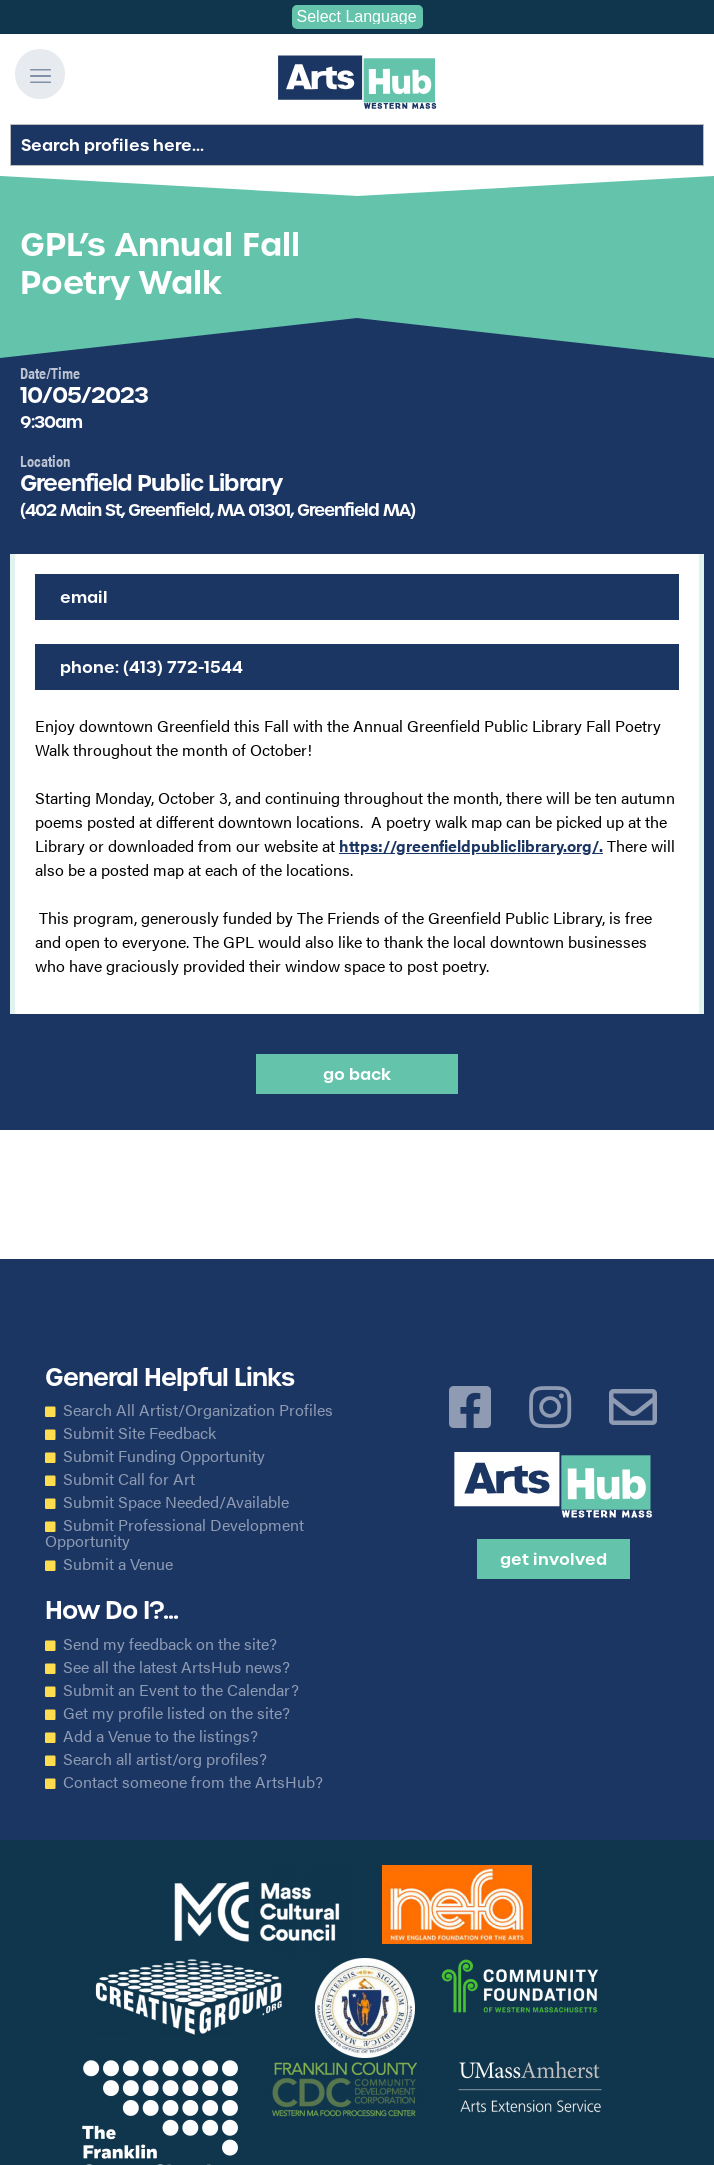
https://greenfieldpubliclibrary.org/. (471, 845)
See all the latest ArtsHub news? (176, 1667)
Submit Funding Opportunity (164, 1456)
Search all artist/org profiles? (165, 1759)
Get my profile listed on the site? (176, 1713)
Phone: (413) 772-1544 (151, 667)
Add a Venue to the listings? (160, 1736)
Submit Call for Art (129, 1479)
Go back (357, 1074)
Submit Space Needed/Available (176, 1502)
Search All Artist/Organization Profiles (198, 1410)
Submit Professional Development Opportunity (174, 1533)
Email (84, 597)
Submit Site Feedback (139, 1433)
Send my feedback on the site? (170, 1644)
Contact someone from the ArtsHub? (193, 1782)
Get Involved (553, 1559)
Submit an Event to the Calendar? (181, 1690)
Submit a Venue (118, 1564)
